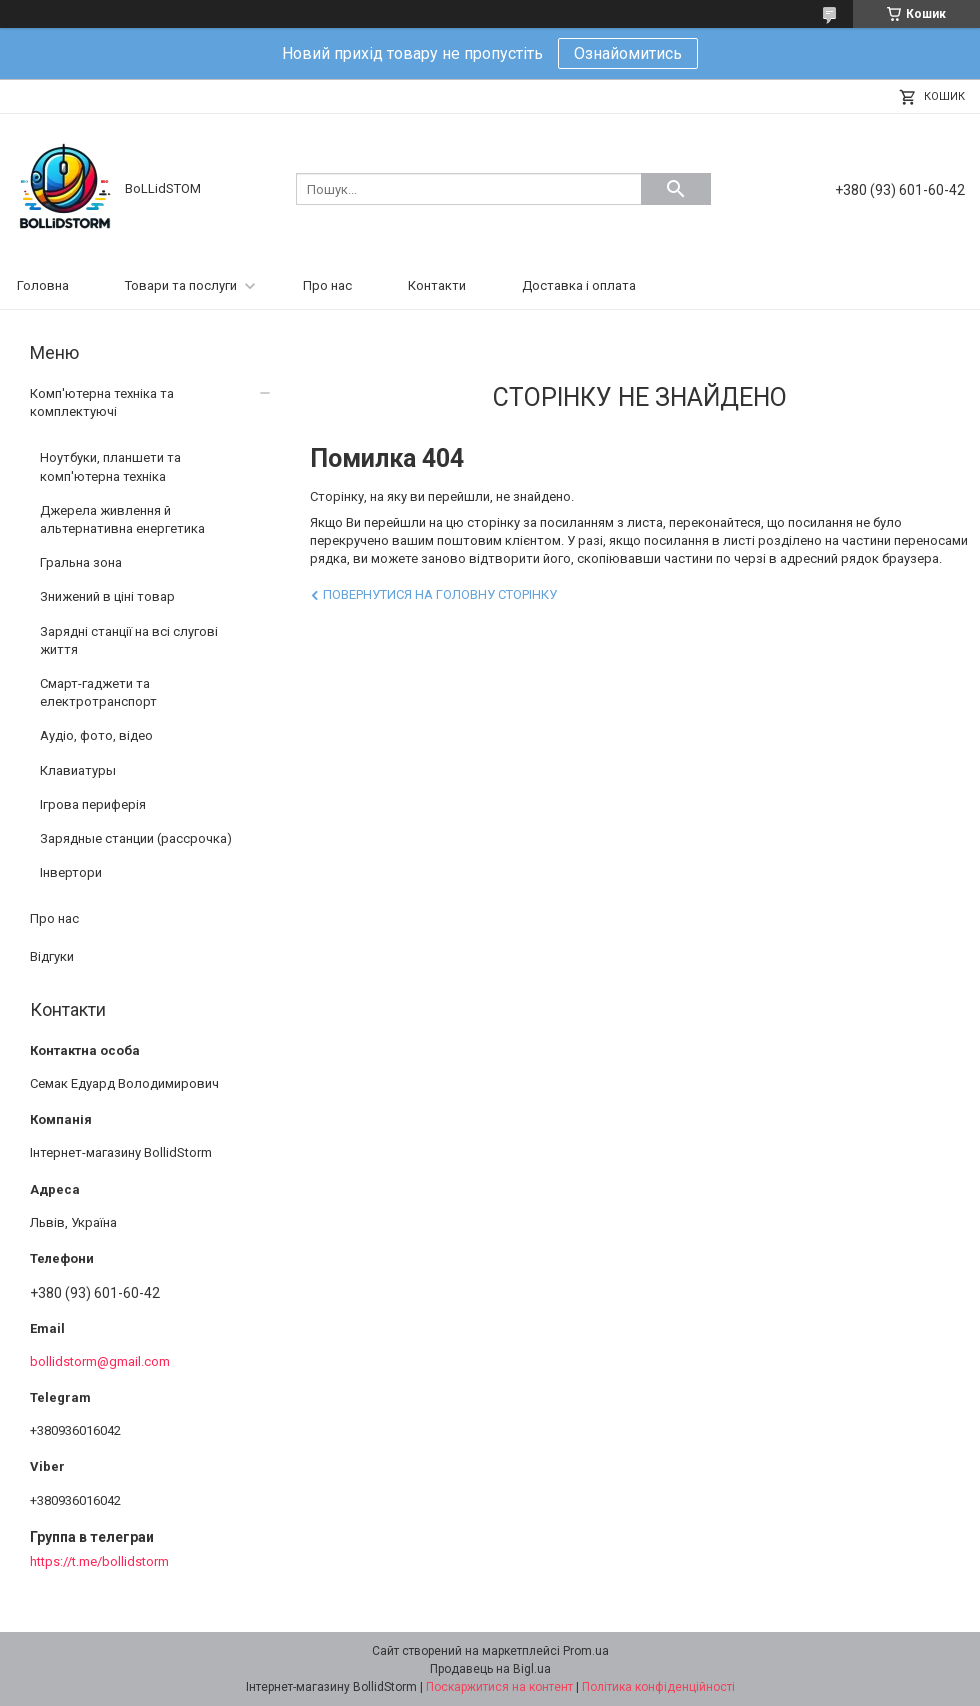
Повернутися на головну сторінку (440, 594)
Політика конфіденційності (658, 1687)
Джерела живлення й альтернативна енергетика (122, 519)
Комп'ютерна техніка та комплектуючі (102, 402)
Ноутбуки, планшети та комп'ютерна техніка (110, 466)
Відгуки (52, 956)
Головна (43, 285)
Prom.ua (586, 1651)
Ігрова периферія (93, 804)
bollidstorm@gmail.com (100, 1361)
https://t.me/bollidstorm (99, 1561)
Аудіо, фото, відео (96, 735)
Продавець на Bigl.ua (490, 1669)
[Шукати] (676, 189)
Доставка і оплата (579, 285)
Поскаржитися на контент (499, 1687)
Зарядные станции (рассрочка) (136, 838)
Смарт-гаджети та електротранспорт (98, 692)
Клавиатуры (78, 770)
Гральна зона (81, 562)
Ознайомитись (628, 53)
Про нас (327, 285)
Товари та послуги (181, 285)
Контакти (437, 285)
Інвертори (71, 872)
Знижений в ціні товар (107, 596)
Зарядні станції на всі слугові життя (129, 640)
